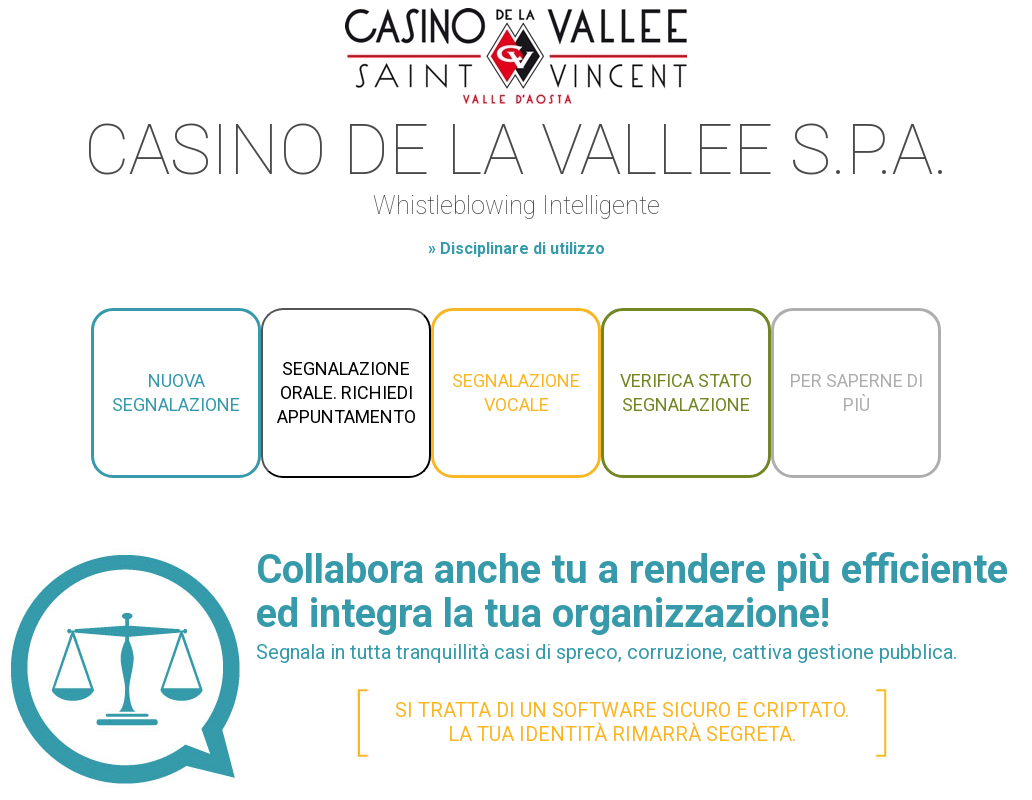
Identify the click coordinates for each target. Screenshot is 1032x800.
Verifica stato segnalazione (686, 392)
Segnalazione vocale (516, 392)
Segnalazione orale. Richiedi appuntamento (346, 392)
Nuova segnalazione (176, 392)
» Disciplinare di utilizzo (516, 248)
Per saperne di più (856, 392)
